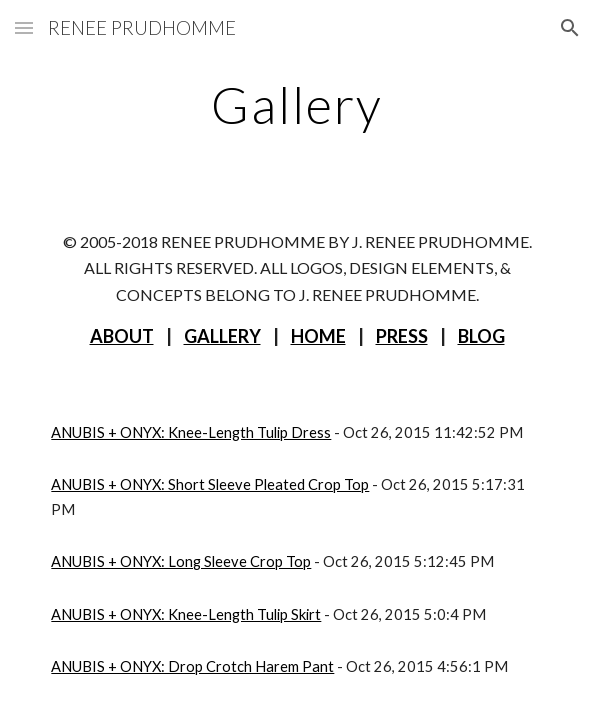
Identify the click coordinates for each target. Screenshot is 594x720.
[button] (24, 27)
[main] (296, 105)
